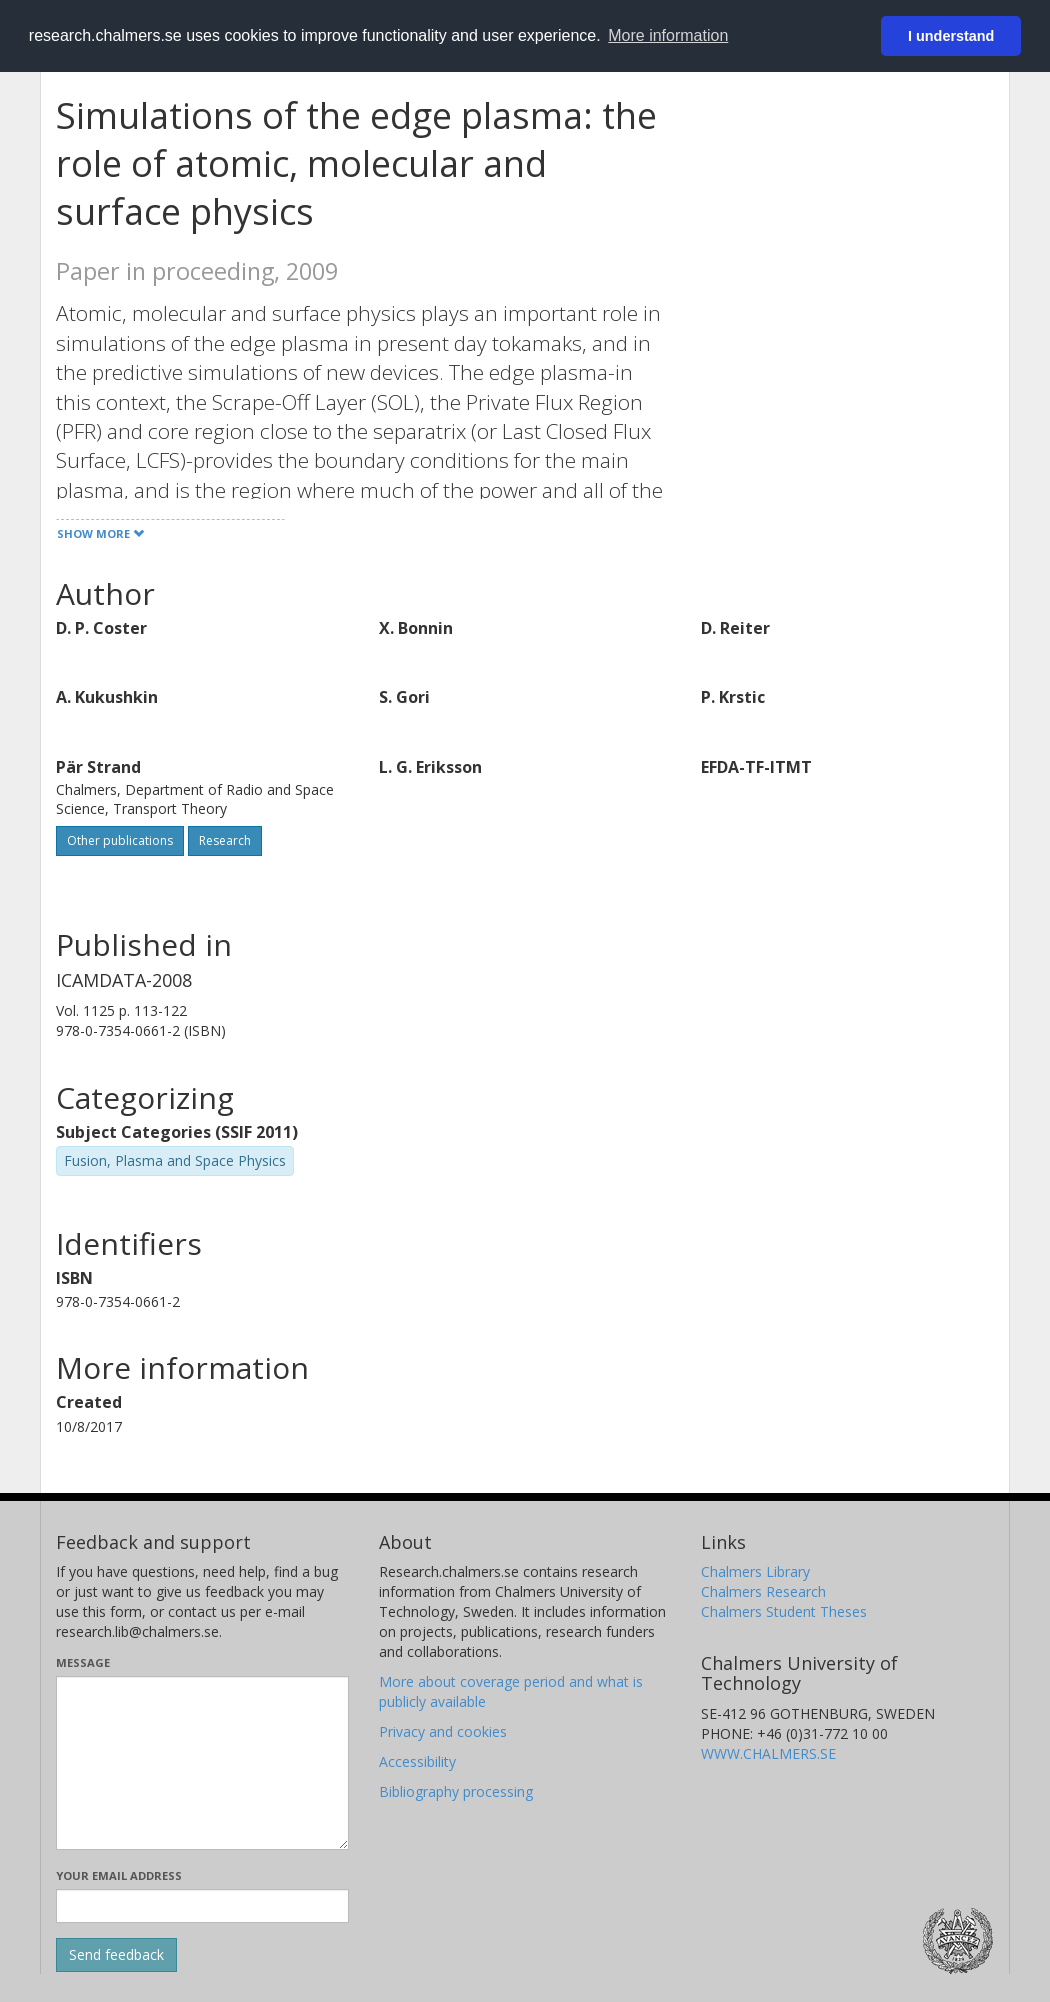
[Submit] (116, 1955)
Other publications (120, 840)
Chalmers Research (763, 1591)
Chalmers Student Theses (784, 1611)
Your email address (119, 1875)
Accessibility (417, 1761)
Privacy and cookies (443, 1731)
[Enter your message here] (202, 1763)
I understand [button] (951, 36)
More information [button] (668, 35)
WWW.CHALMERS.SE (768, 1753)
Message (83, 1662)
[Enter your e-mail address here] (202, 1906)
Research (225, 840)
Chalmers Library (755, 1571)
